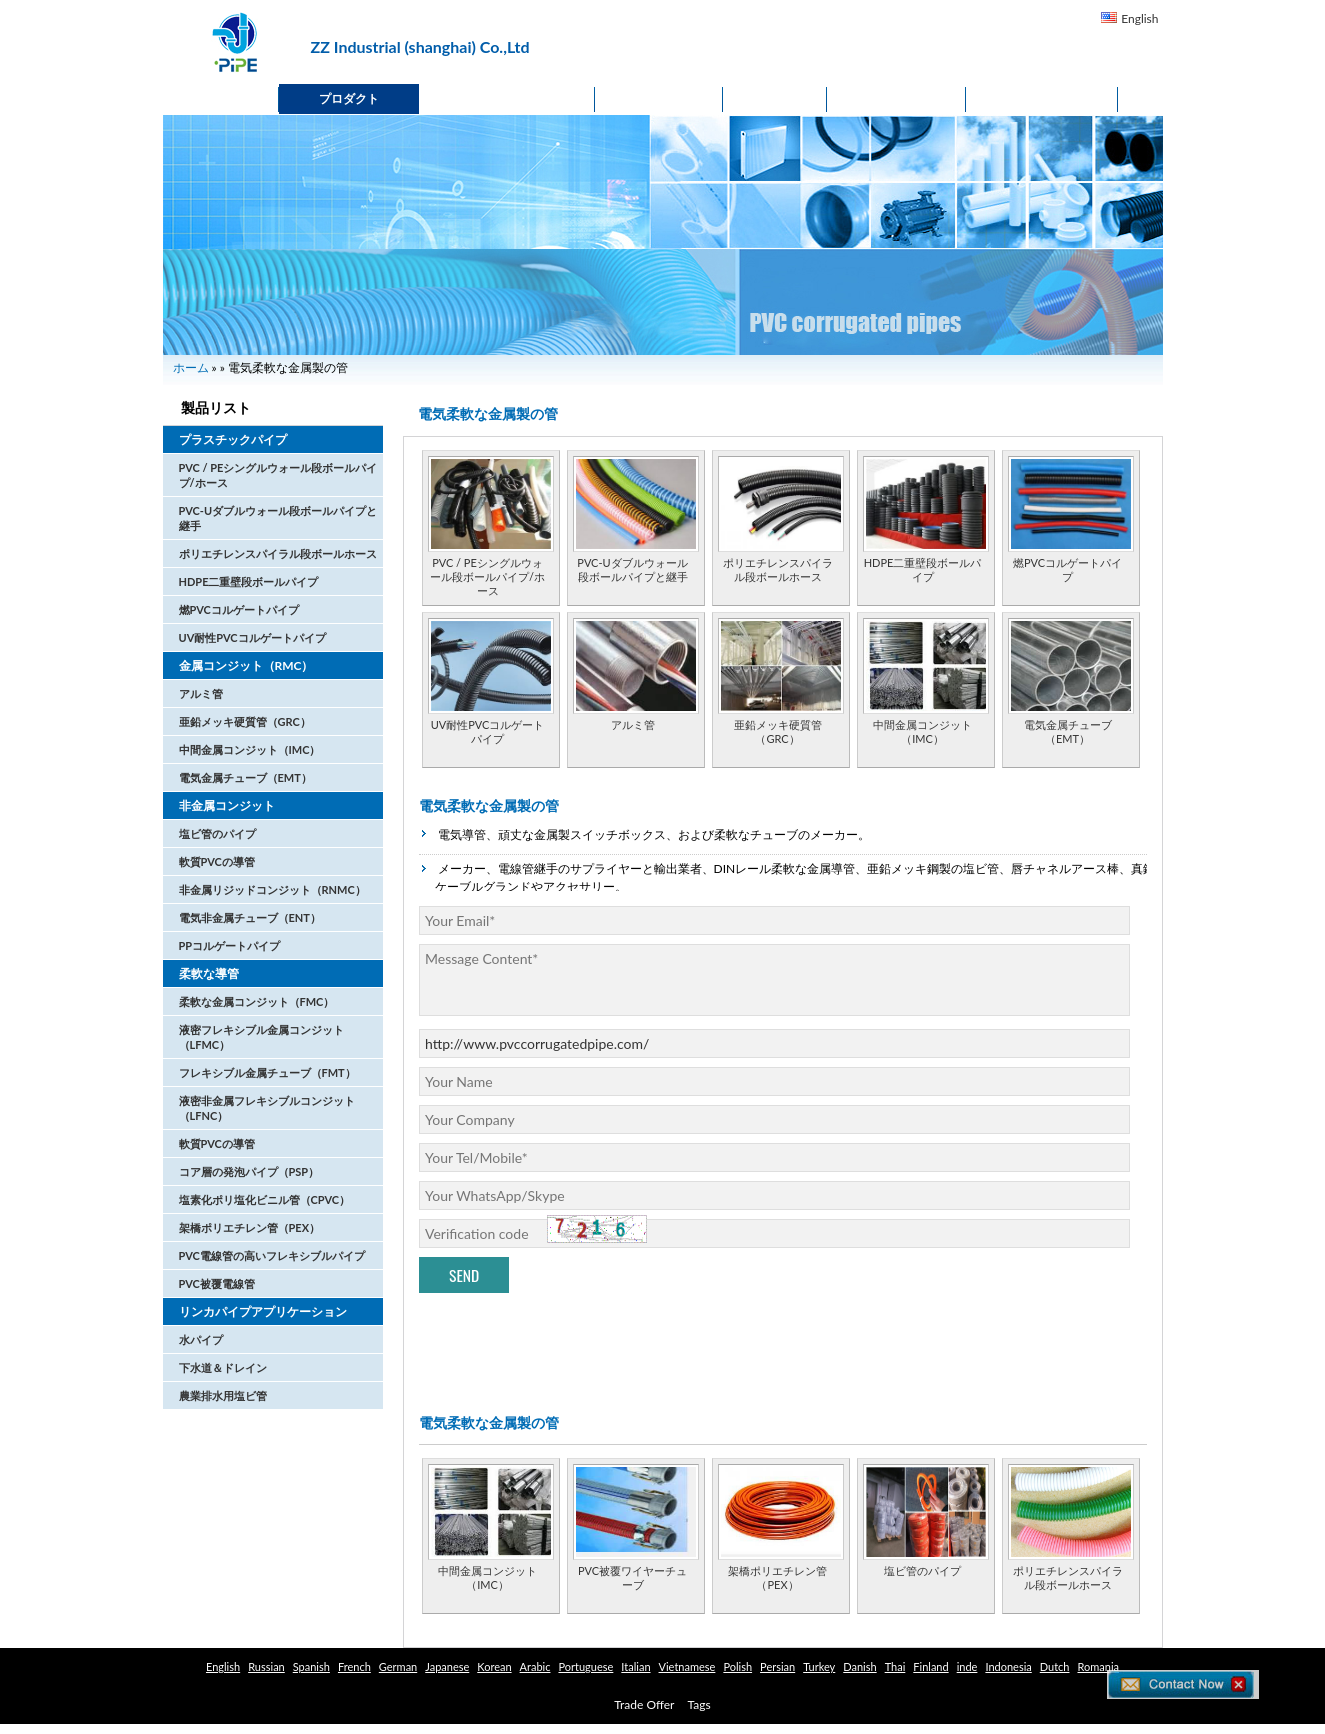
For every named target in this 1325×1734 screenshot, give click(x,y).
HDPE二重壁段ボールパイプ (249, 581)
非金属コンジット (227, 805)
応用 (775, 98)
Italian (635, 1666)
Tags (699, 1704)
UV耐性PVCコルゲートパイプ (252, 637)
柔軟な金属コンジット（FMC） (257, 1001)
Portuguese (585, 1666)
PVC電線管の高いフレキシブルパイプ (272, 1255)
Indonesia (1008, 1666)
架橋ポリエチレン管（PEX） (250, 1227)
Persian (777, 1666)
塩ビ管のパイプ (217, 833)
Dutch (1055, 1666)
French (354, 1666)
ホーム (221, 98)
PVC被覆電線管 (217, 1283)
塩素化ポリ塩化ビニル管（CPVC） (265, 1199)
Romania (1098, 1666)
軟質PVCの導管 (217, 861)
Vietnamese (687, 1666)
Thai (895, 1666)
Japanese (447, 1666)
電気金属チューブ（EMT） (245, 777)
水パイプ (201, 1339)
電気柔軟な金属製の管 (489, 805)
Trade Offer (644, 1704)
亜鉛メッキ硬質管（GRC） (245, 721)
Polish (737, 1666)
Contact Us (896, 98)
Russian (266, 1666)
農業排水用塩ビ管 (223, 1395)
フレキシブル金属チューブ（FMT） (267, 1072)
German (398, 1666)
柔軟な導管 (209, 973)
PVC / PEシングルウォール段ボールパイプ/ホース (487, 576)
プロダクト (349, 98)
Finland (930, 1666)
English (1139, 18)
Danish (859, 1666)
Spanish (311, 1666)
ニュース (659, 98)
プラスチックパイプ (233, 439)
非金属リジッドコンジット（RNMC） (272, 889)
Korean (494, 1666)
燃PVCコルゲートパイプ (239, 609)
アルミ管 (201, 693)
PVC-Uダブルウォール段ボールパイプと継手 (632, 569)
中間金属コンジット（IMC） (250, 749)
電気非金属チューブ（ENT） (250, 917)
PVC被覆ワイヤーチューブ (632, 1577)
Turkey (819, 1666)
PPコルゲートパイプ (230, 945)
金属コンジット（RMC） (246, 665)
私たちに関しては (507, 98)
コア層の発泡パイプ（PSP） (249, 1171)
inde (967, 1666)
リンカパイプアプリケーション (263, 1311)
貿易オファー (1042, 98)
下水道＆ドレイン (223, 1367)
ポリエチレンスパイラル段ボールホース (278, 553)
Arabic (535, 1666)
